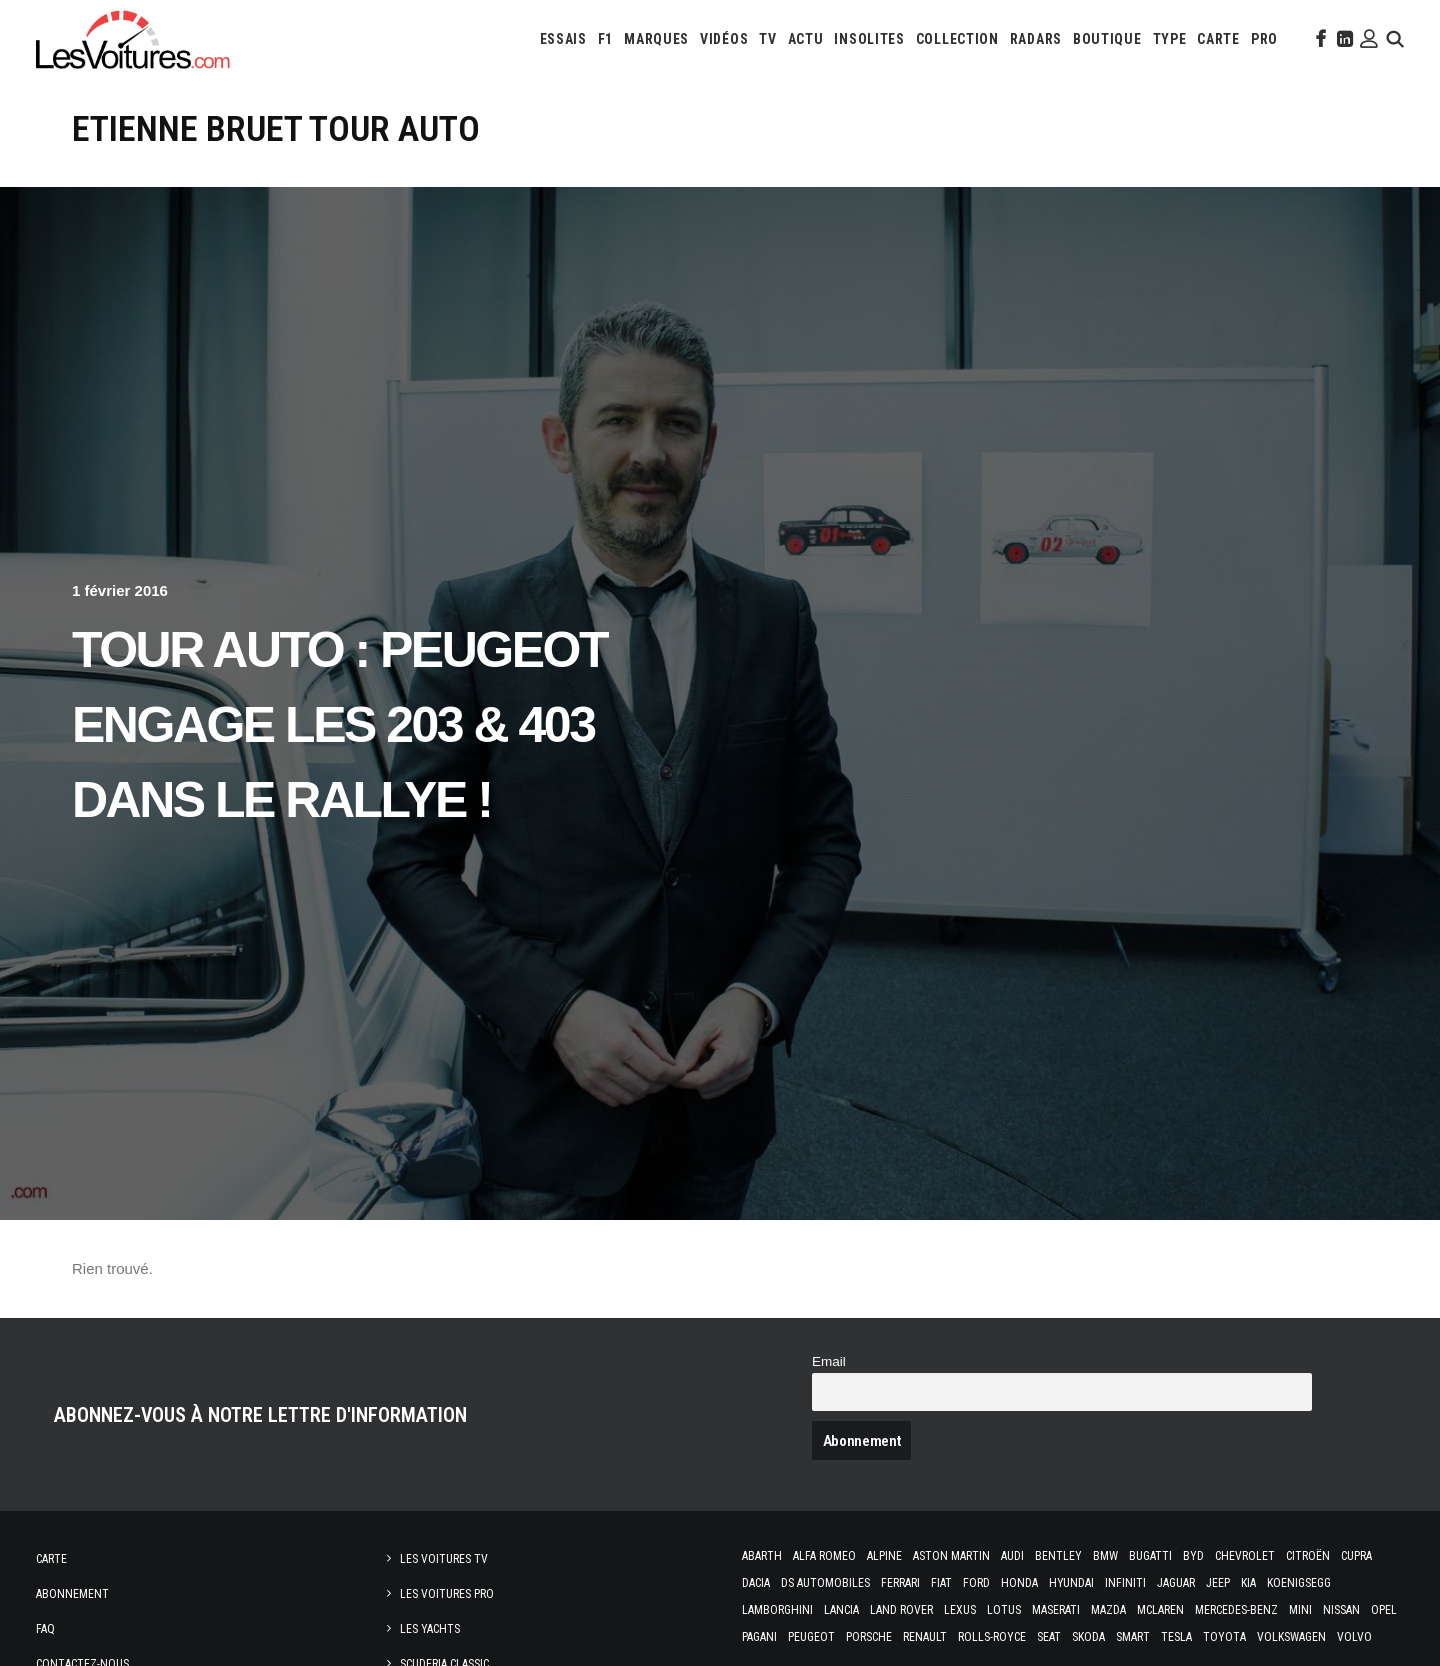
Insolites (869, 39)
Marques (656, 39)
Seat (1049, 1637)
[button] (1319, 39)
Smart (1133, 1637)
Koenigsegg (1299, 1583)
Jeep (1218, 1583)
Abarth (762, 1556)
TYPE (1170, 39)
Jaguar (1176, 1583)
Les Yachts (430, 1629)
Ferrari (900, 1583)
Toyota (1224, 1637)
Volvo (1354, 1637)
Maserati (1056, 1610)
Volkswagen (1291, 1637)
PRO (1264, 39)
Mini (1300, 1610)
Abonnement (72, 1594)
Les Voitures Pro (447, 1594)
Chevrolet (1245, 1556)
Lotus (1004, 1610)
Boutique (1107, 39)
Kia (1248, 1583)
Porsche (869, 1637)
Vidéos (724, 39)
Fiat (941, 1583)
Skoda (1088, 1637)
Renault (925, 1637)
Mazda (1108, 1610)
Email (829, 1361)
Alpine (884, 1556)
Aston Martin (951, 1556)
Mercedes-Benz (1236, 1610)
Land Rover (901, 1610)
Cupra (1356, 1556)
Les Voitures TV (444, 1559)
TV (767, 39)
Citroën (1308, 1556)
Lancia (841, 1610)
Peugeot (811, 1637)
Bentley (1058, 1556)
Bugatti (1150, 1556)
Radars (1036, 39)
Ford (976, 1583)
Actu (806, 39)
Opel (1384, 1610)
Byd (1193, 1556)
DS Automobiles (825, 1583)
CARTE (1218, 39)
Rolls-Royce (992, 1637)
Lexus (960, 1610)
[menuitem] (563, 39)
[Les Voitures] (133, 39)
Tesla (1176, 1637)
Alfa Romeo (824, 1556)
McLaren (1160, 1610)
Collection (957, 39)
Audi (1012, 1556)
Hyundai (1071, 1583)
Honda (1019, 1583)
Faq (45, 1629)
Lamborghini (777, 1610)
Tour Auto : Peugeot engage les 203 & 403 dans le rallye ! (339, 725)
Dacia (756, 1583)
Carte (51, 1559)
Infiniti (1125, 1583)
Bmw (1105, 1556)
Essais (563, 39)
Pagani (759, 1637)
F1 (605, 39)
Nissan (1341, 1610)
